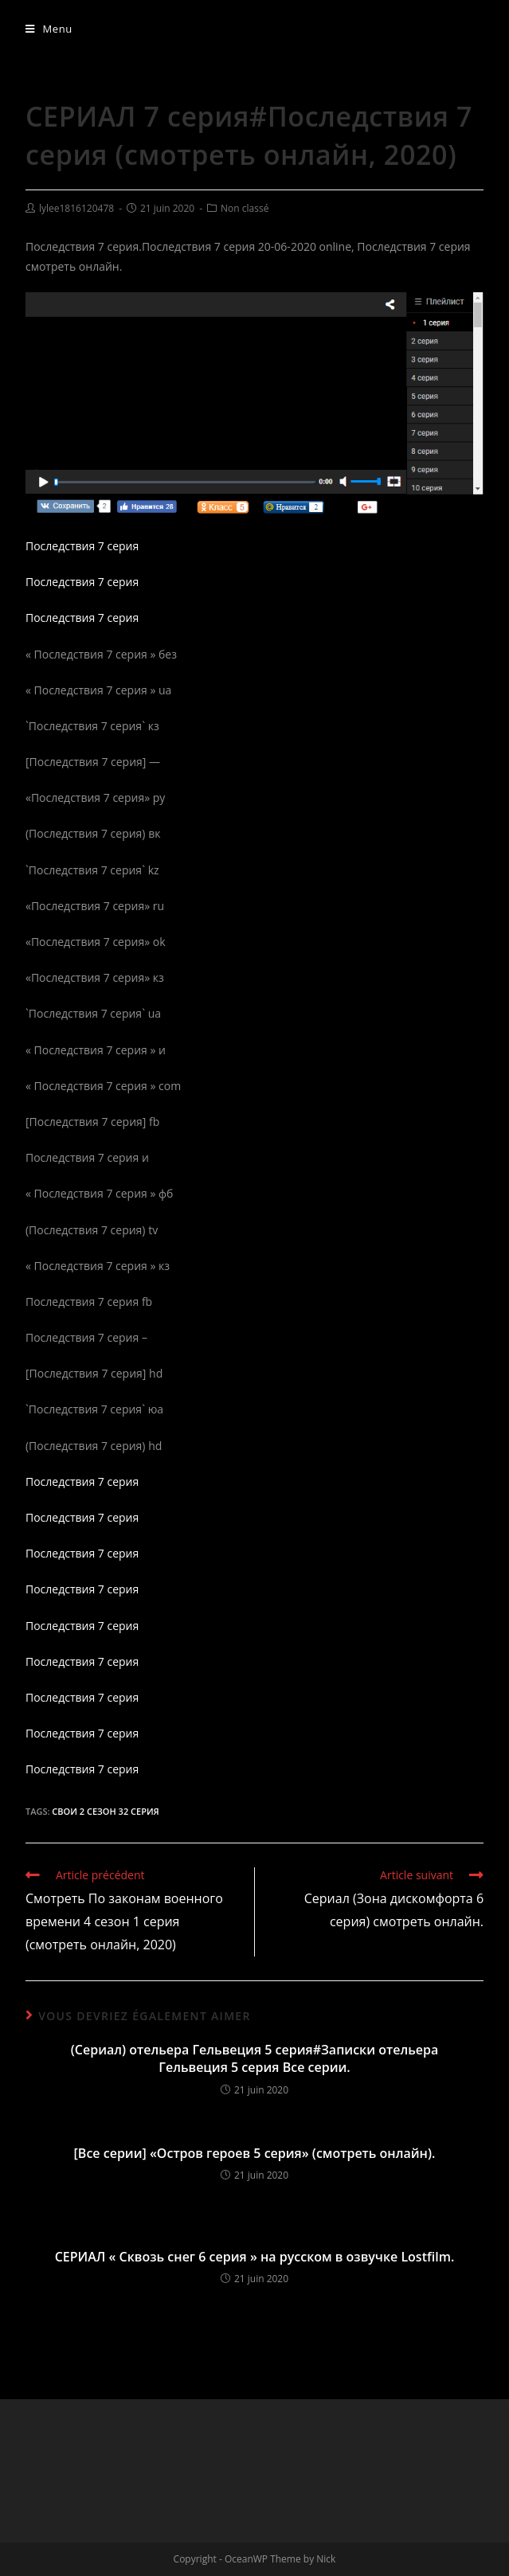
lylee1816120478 (76, 208)
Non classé (244, 208)
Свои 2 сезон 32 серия (105, 1811)
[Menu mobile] (48, 28)
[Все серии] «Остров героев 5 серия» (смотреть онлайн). (255, 2153)
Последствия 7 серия (82, 545)
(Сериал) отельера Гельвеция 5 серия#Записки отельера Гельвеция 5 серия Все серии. (254, 2058)
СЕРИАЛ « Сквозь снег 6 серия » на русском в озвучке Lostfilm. (255, 2256)
